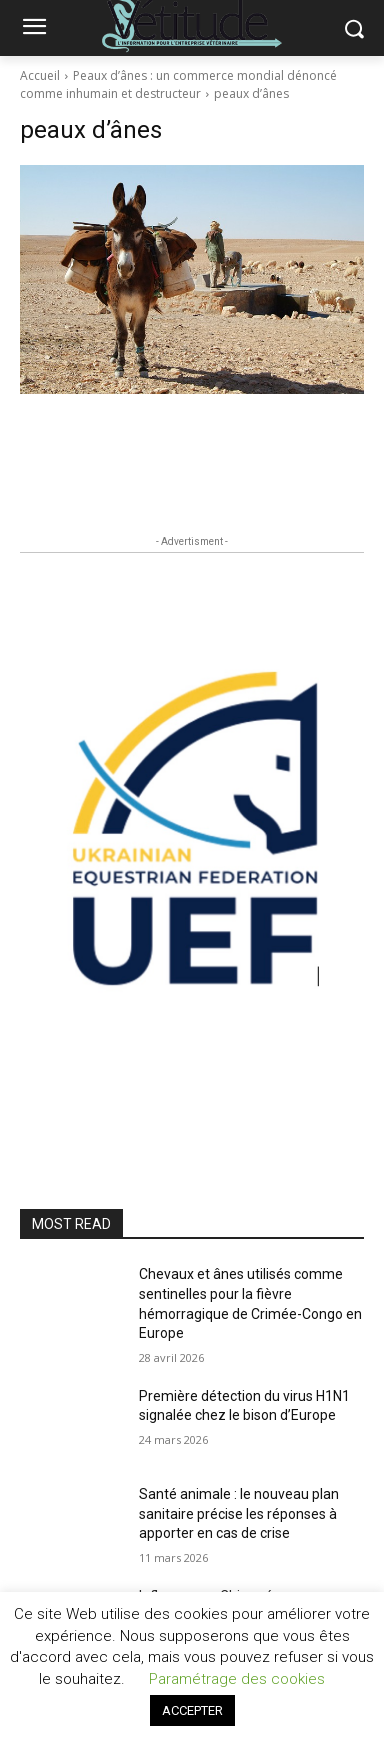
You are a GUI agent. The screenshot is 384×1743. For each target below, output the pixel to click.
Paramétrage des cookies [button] (237, 1679)
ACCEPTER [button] (192, 1710)
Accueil (40, 75)
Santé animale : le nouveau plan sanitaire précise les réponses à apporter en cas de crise (239, 1513)
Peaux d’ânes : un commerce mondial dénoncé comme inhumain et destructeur (178, 84)
